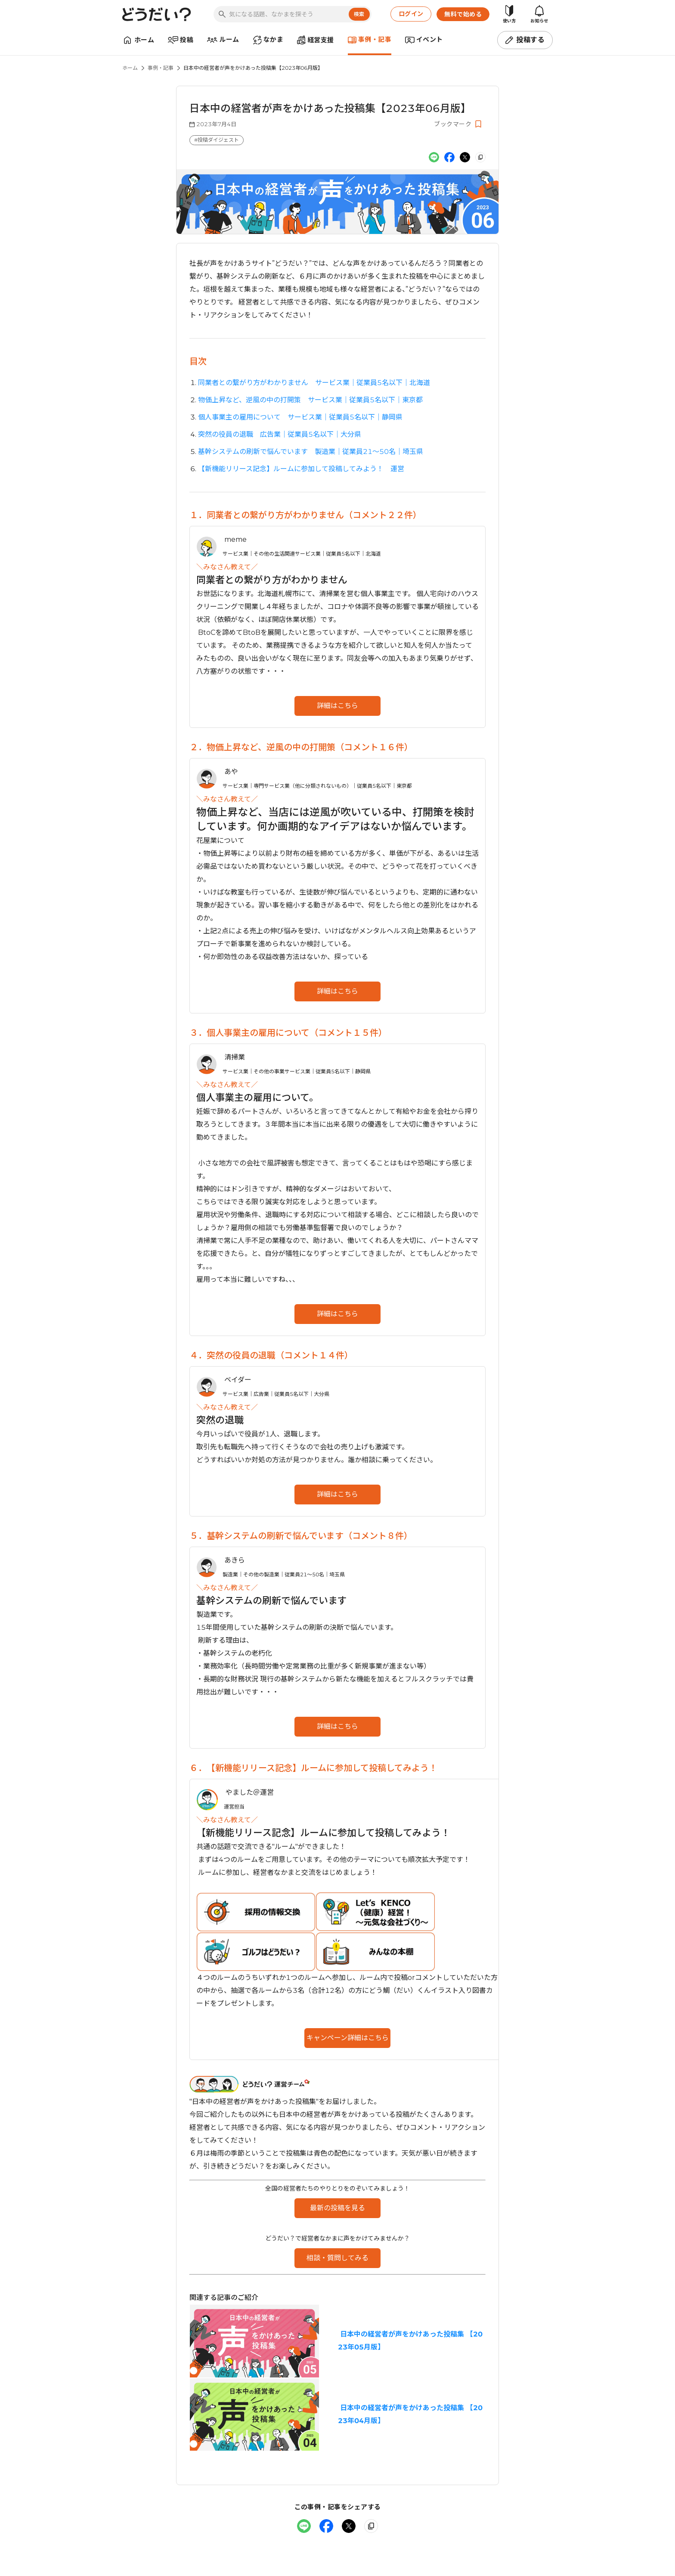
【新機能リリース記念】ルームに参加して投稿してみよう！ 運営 (301, 469)
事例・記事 (160, 68)
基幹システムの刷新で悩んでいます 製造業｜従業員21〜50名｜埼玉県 (310, 451)
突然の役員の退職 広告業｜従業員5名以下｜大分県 (279, 434)
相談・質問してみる (337, 2258)
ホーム (130, 68)
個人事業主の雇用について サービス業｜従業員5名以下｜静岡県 (300, 417)
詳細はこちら (337, 706)
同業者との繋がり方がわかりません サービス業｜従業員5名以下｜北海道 (314, 383)
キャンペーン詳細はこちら (348, 2038)
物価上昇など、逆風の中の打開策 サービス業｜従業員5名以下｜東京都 (310, 400)
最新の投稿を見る (337, 2208)
